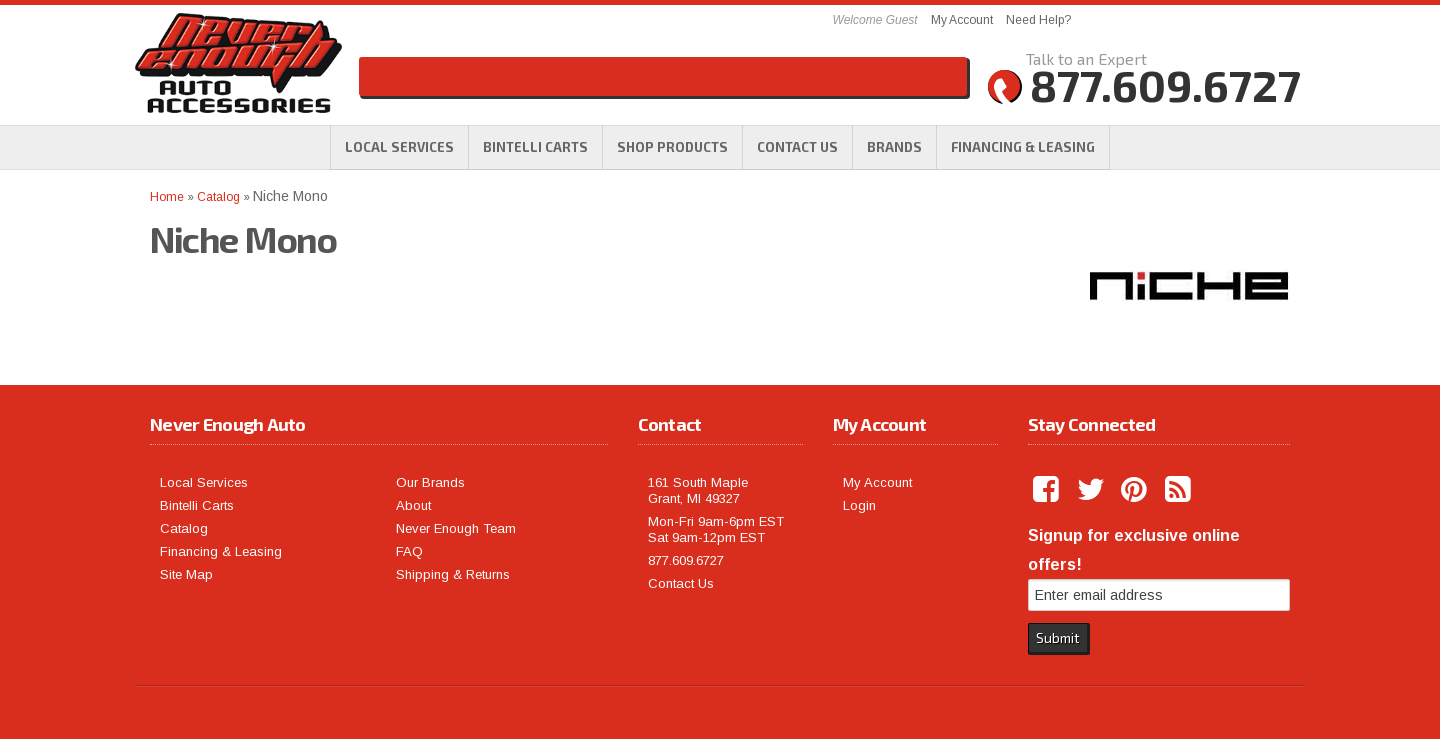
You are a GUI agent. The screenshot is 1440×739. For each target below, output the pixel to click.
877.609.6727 (686, 560)
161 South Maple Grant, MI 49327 (698, 490)
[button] (672, 147)
